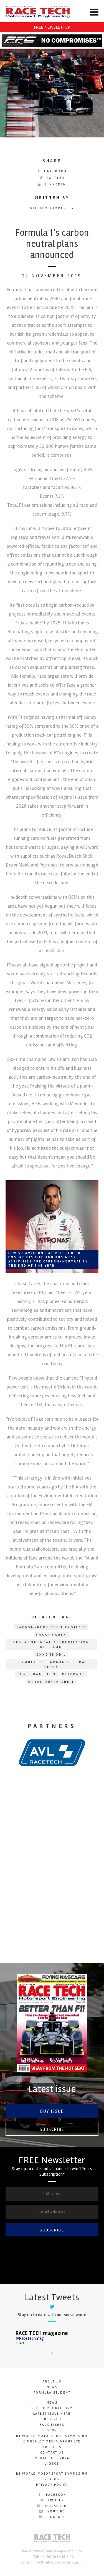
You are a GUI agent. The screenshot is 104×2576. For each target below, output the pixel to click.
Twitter (52, 178)
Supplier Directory (52, 2408)
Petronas (73, 1674)
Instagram (52, 2506)
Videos (52, 2464)
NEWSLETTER (52, 27)
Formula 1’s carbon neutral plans (52, 1664)
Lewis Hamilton (36, 1674)
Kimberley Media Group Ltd (52, 2441)
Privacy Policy (52, 2485)
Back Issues (52, 2425)
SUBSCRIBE (52, 2230)
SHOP (52, 2430)
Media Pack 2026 (52, 2458)
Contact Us (52, 2453)
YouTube (52, 2511)
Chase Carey (51, 1635)
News (52, 2387)
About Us (51, 2381)
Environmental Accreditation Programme (51, 1644)
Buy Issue (52, 2111)
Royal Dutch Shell (51, 1682)
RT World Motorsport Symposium (52, 2436)
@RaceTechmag (30, 2338)
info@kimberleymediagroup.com (59, 2562)
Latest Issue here (52, 2414)
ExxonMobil (51, 1655)
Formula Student (52, 2393)
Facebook (52, 171)
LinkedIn (52, 184)
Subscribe (52, 2129)
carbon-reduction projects (51, 1627)
